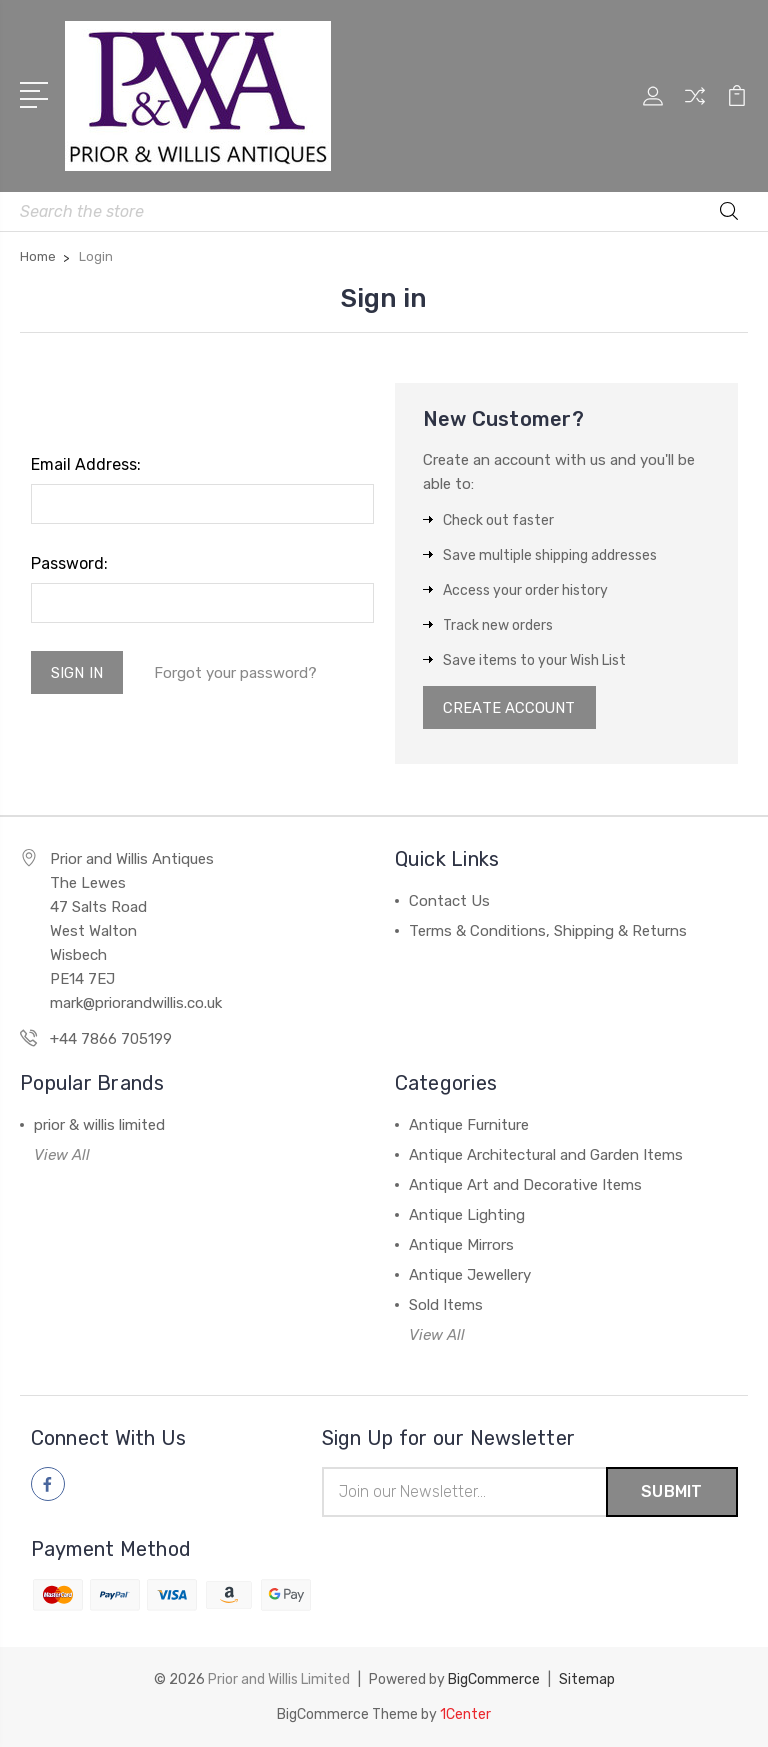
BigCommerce (494, 1680)
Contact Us (449, 902)
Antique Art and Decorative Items (525, 1186)
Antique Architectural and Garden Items (546, 1156)
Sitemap (587, 1680)
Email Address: (86, 464)
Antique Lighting (467, 1216)
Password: (69, 563)
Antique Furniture (469, 1126)
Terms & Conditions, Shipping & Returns (548, 932)
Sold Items (446, 1306)
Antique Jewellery (470, 1276)
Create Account (510, 708)
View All (62, 1156)
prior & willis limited (99, 1126)
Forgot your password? (236, 673)
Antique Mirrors (461, 1246)
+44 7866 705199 (111, 1040)
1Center (465, 1714)
